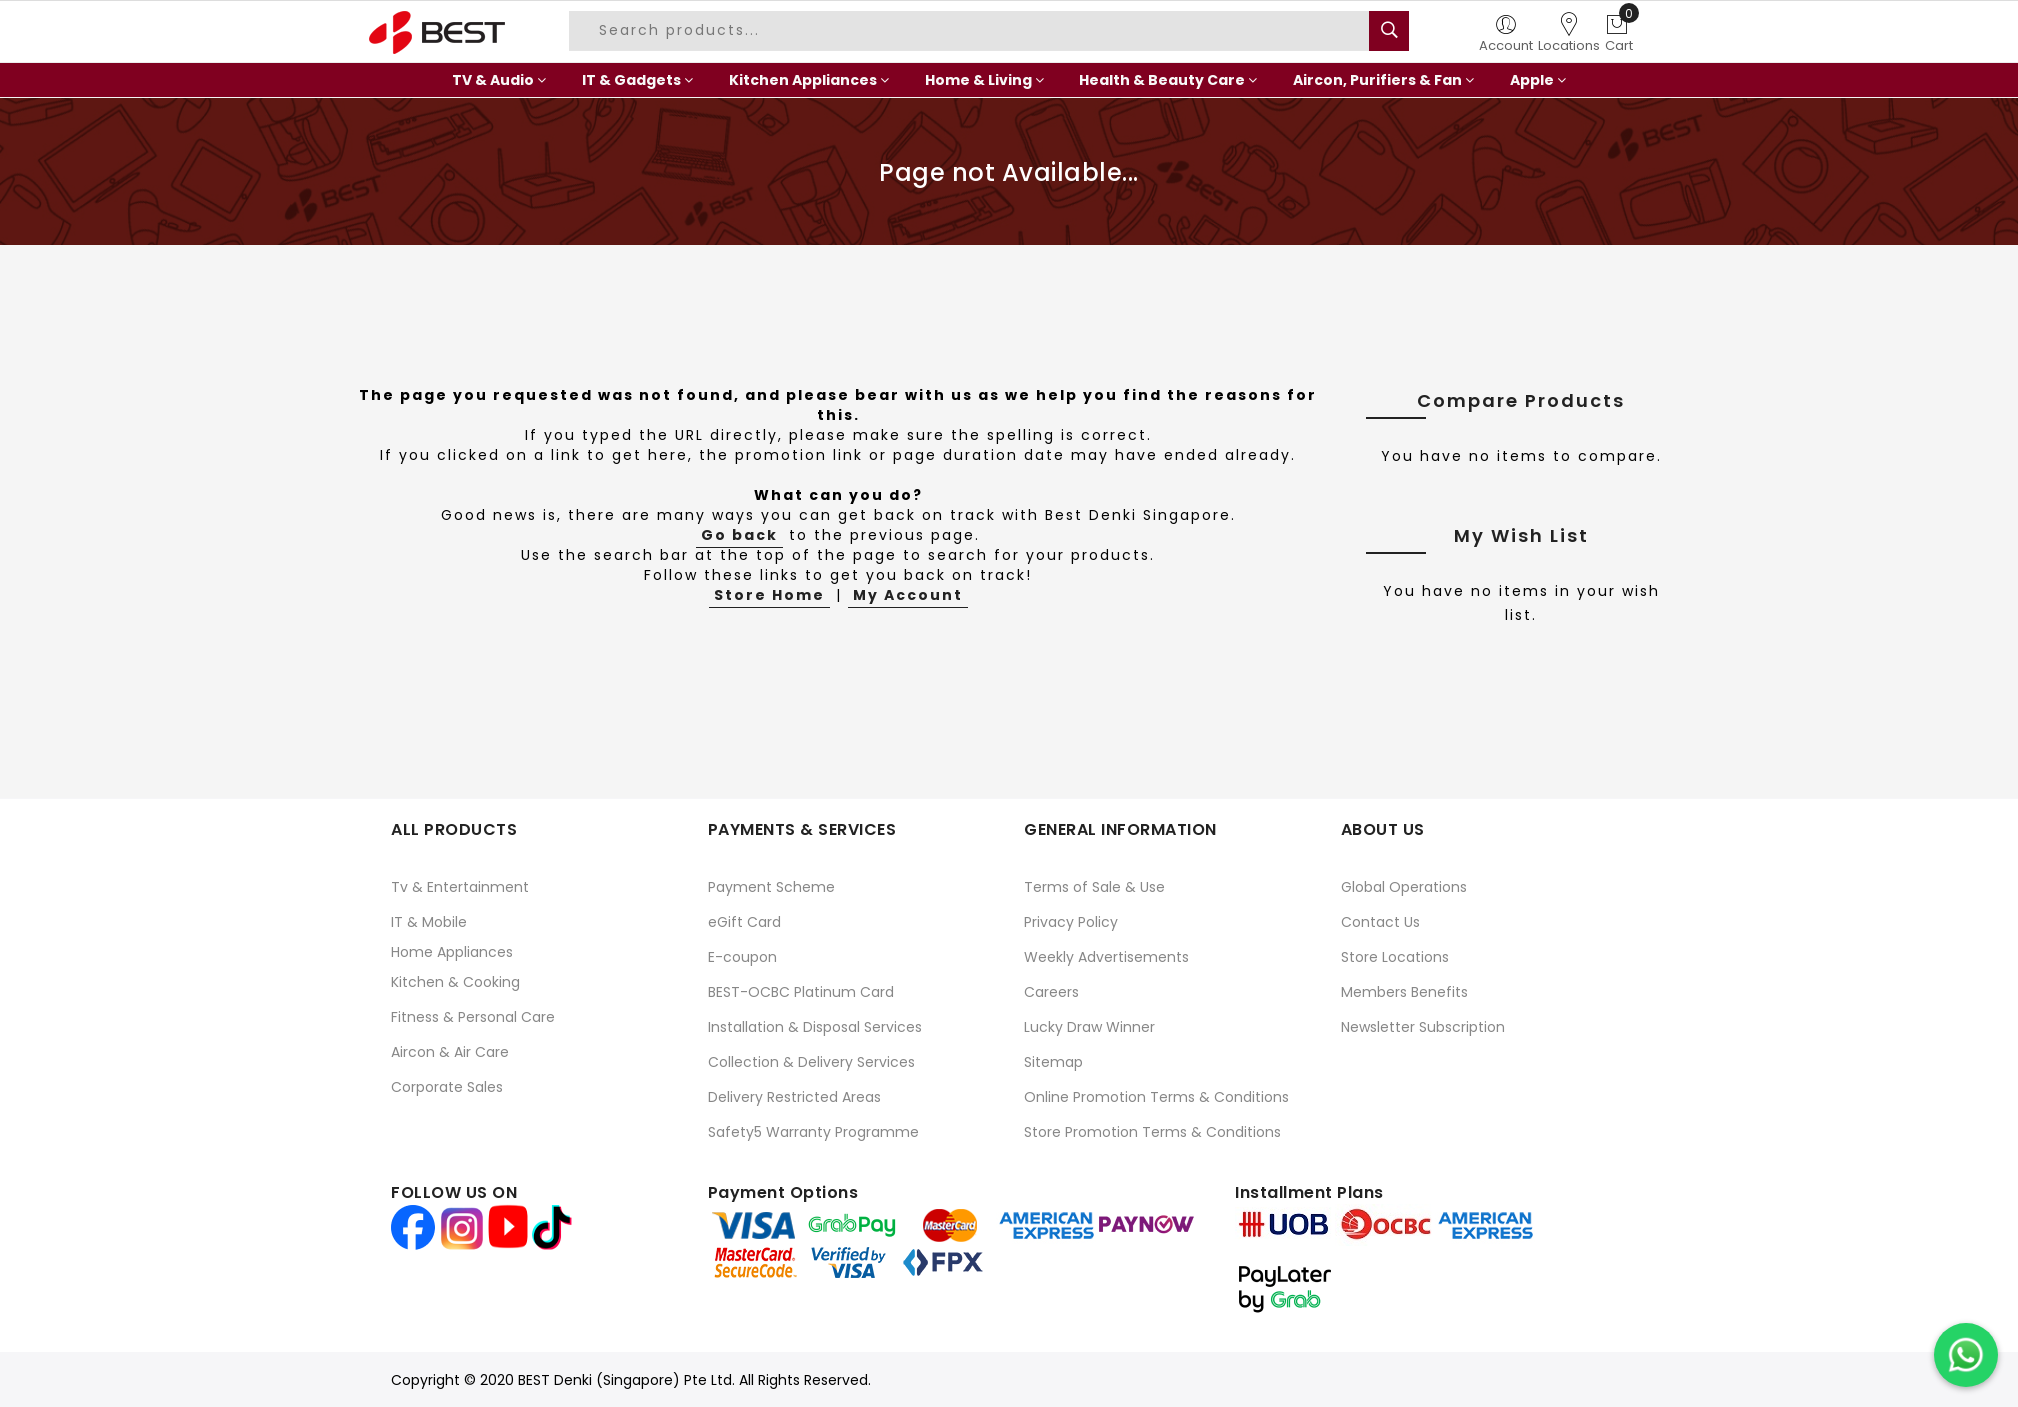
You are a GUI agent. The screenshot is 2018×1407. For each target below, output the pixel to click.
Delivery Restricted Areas (794, 1097)
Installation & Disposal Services (815, 1027)
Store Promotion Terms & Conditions (1152, 1132)
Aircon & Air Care (450, 1052)
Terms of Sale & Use (1094, 887)
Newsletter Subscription (1423, 1027)
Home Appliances (452, 952)
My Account (908, 595)
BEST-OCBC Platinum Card (801, 992)
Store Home (769, 595)
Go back (739, 535)
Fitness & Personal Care (473, 1017)
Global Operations (1404, 887)
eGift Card (744, 922)
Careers (1051, 992)
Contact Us (1380, 922)
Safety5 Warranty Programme (813, 1132)
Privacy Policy (1071, 922)
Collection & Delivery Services (811, 1062)
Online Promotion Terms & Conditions (1156, 1097)
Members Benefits (1404, 992)
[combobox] (972, 31)
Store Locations (1395, 957)
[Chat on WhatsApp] (1966, 1355)
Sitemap (1053, 1062)
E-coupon (742, 957)
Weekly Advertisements (1106, 957)
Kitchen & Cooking (455, 982)
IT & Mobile (429, 922)
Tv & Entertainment (460, 887)
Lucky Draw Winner (1089, 1027)
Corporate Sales (447, 1087)
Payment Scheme (771, 887)
